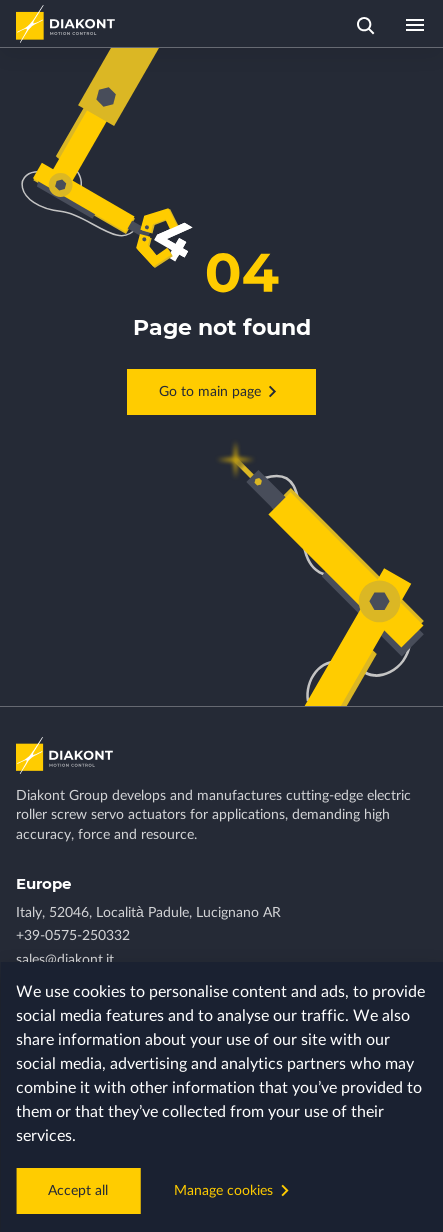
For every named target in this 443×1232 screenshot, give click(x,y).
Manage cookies (235, 1190)
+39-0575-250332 (73, 936)
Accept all (78, 1191)
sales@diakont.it (65, 960)
